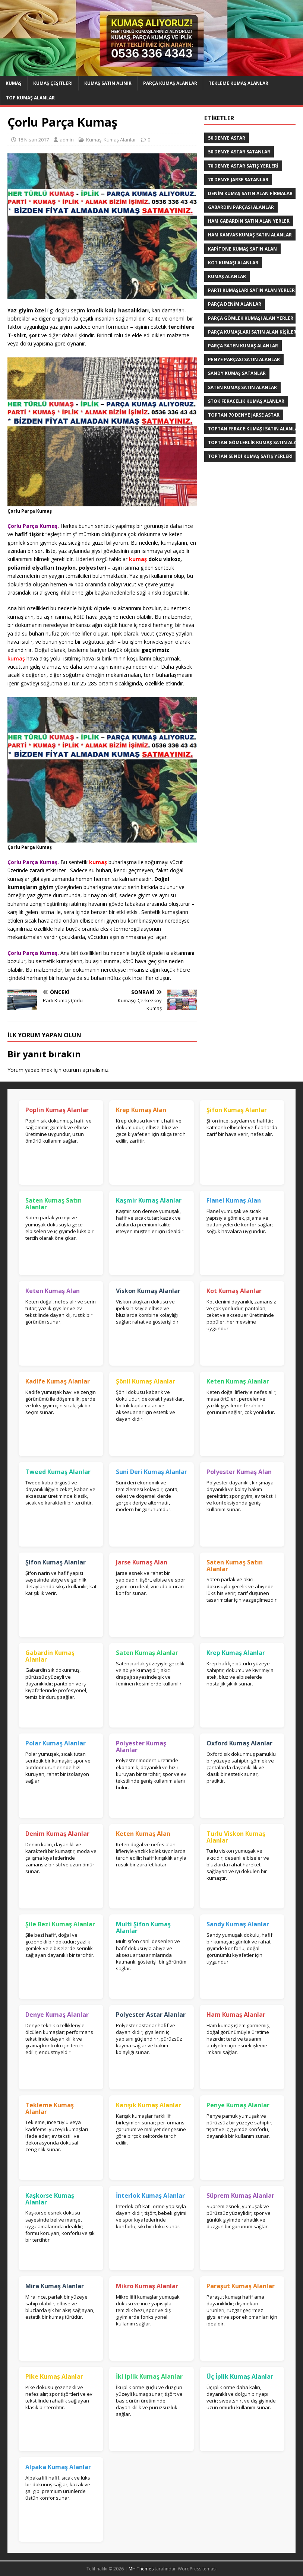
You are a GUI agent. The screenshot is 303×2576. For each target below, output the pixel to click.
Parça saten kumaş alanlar (243, 346)
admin (67, 139)
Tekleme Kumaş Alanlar (238, 83)
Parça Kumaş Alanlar (170, 83)
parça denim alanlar (234, 304)
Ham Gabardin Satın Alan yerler (249, 221)
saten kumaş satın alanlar (242, 387)
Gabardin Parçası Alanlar (241, 207)
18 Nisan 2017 (33, 139)
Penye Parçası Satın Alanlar (244, 359)
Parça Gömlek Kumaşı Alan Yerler (250, 318)
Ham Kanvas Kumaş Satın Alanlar (250, 235)
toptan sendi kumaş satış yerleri (250, 456)
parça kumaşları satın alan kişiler (252, 332)
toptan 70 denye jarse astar (244, 415)
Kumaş (14, 83)
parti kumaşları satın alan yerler (251, 290)
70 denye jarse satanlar (238, 179)
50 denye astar (226, 138)
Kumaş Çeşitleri (53, 83)
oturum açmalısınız (85, 1069)
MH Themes (141, 2569)
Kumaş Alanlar (120, 139)
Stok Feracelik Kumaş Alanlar (246, 401)
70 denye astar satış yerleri (243, 166)
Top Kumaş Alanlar (30, 98)
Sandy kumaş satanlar (237, 373)
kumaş (16, 658)
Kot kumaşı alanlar (233, 262)
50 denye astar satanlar (239, 152)
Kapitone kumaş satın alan (242, 249)
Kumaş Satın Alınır (108, 83)
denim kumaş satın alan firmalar (250, 193)
